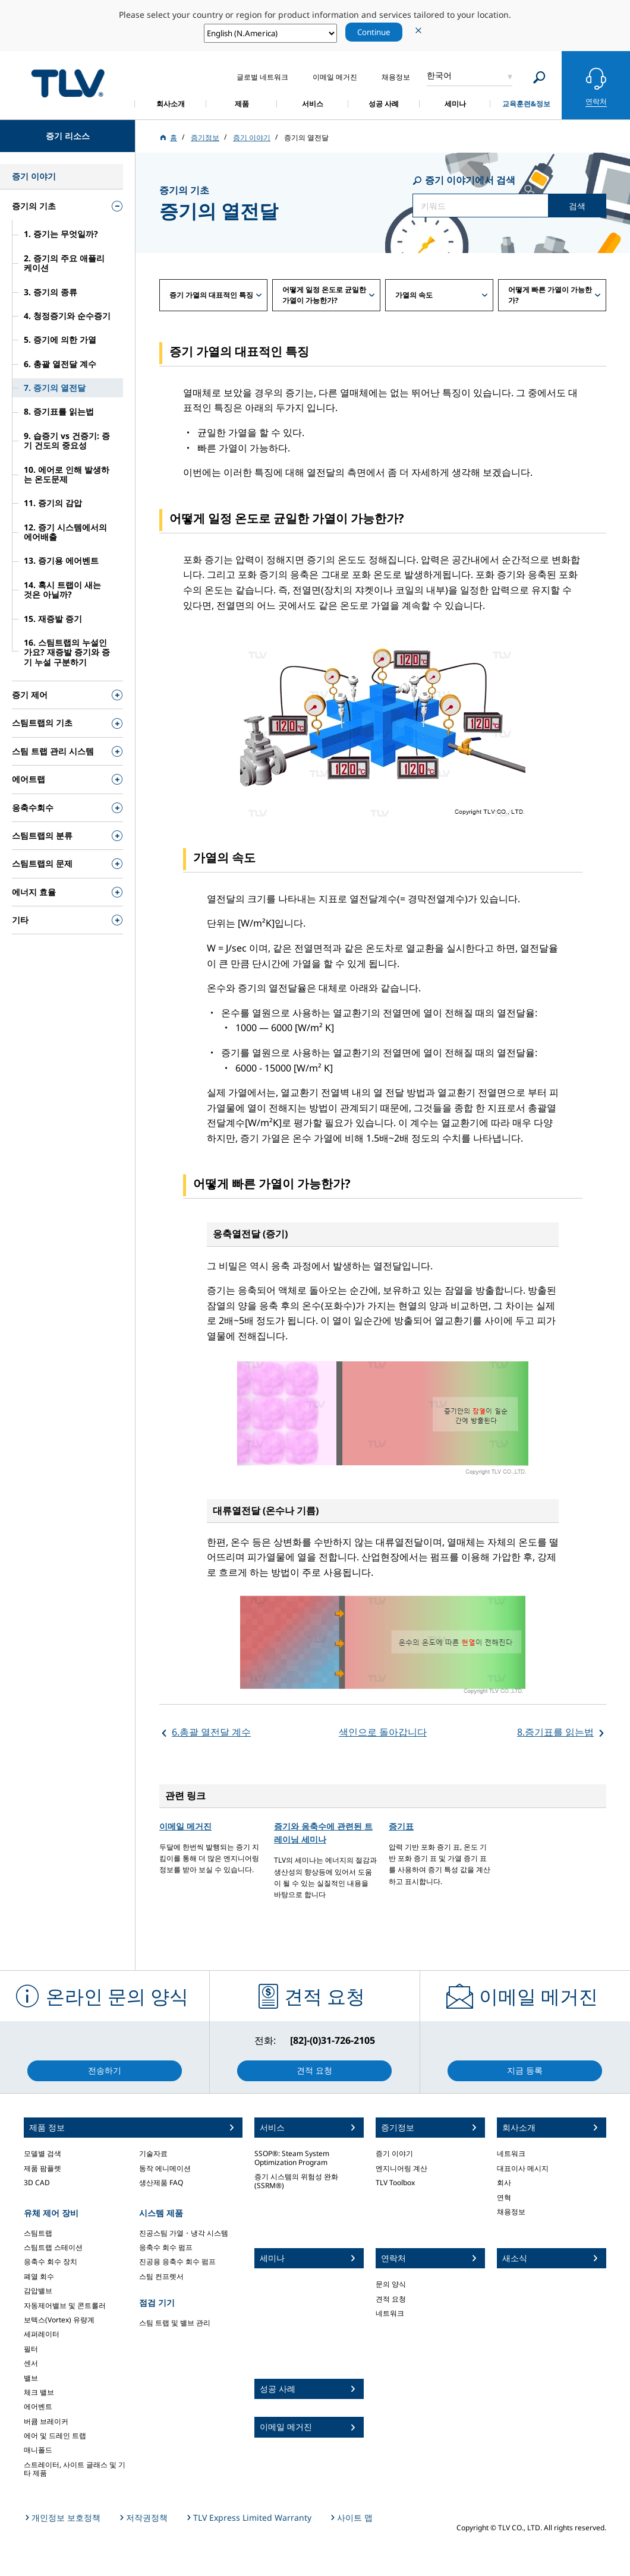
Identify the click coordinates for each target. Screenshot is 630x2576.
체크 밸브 (39, 2392)
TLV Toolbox (395, 2182)
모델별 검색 (42, 2153)
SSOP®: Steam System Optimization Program (291, 2157)
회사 (504, 2182)
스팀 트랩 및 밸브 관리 (174, 2323)
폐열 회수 (39, 2276)
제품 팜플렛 (42, 2168)
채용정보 (511, 2212)
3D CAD (37, 2182)
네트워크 (390, 2313)
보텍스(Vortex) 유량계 (59, 2320)
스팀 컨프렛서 (161, 2276)
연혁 (504, 2197)
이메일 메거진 (185, 1826)
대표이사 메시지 (523, 2168)
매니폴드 (38, 2450)
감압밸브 (38, 2291)
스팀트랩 (38, 2233)
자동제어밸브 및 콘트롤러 (65, 2305)
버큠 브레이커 (46, 2421)
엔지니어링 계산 (401, 2168)
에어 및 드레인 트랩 (55, 2435)
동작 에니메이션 (165, 2168)
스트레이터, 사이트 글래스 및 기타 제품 (74, 2469)
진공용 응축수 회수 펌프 (177, 2261)
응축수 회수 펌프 (166, 2247)
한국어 (439, 75)
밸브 (31, 2378)
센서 (31, 2363)
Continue (373, 32)
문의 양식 (391, 2284)
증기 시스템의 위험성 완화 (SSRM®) (296, 2181)
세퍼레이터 (41, 2334)
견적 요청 (391, 2299)
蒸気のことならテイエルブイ (68, 83)
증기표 (401, 1826)
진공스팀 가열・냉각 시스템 (183, 2233)
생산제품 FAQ (161, 2182)
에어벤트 (38, 2406)
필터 (31, 2349)
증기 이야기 (394, 2153)
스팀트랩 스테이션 (53, 2247)
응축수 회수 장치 (50, 2261)
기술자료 (153, 2153)
